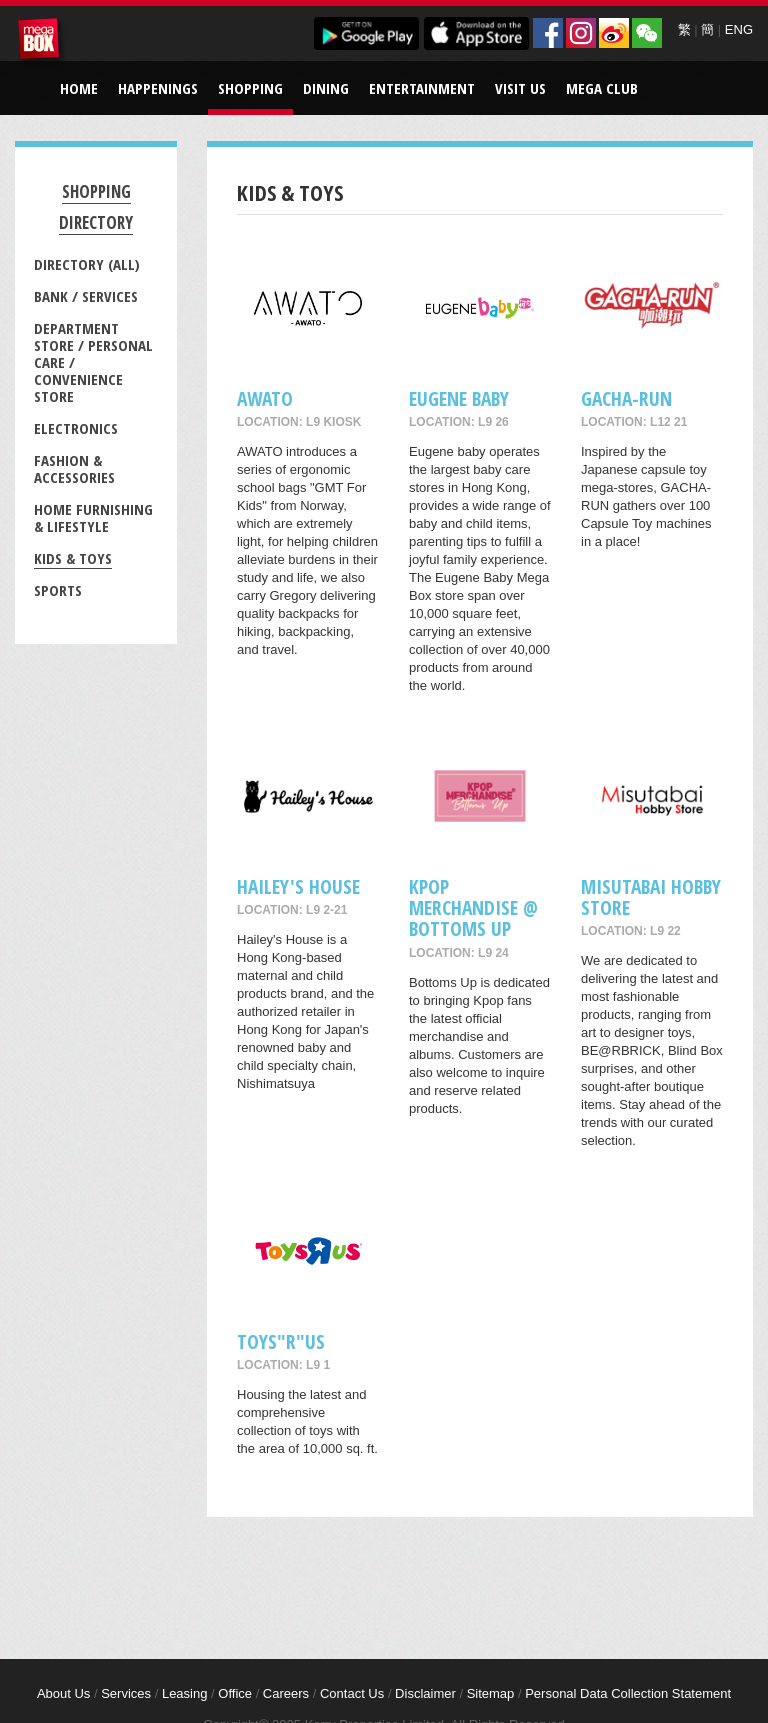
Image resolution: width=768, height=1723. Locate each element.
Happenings (158, 88)
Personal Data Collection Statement (628, 1693)
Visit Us (520, 88)
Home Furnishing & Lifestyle (93, 517)
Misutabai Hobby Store (651, 897)
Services (126, 1693)
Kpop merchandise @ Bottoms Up (473, 908)
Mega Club (602, 88)
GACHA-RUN (626, 398)
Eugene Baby (459, 398)
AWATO (265, 398)
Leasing (185, 1693)
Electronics (76, 428)
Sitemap (491, 1693)
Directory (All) (87, 264)
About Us (63, 1693)
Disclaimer (425, 1693)
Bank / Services (86, 296)
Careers (286, 1693)
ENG (739, 29)
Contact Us (352, 1693)
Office (235, 1693)
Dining (326, 88)
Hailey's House (298, 886)
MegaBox (42, 42)
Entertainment (422, 88)
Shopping (250, 88)
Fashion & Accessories (74, 468)
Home (79, 88)
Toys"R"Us (281, 1341)
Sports (58, 590)
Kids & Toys (73, 558)
